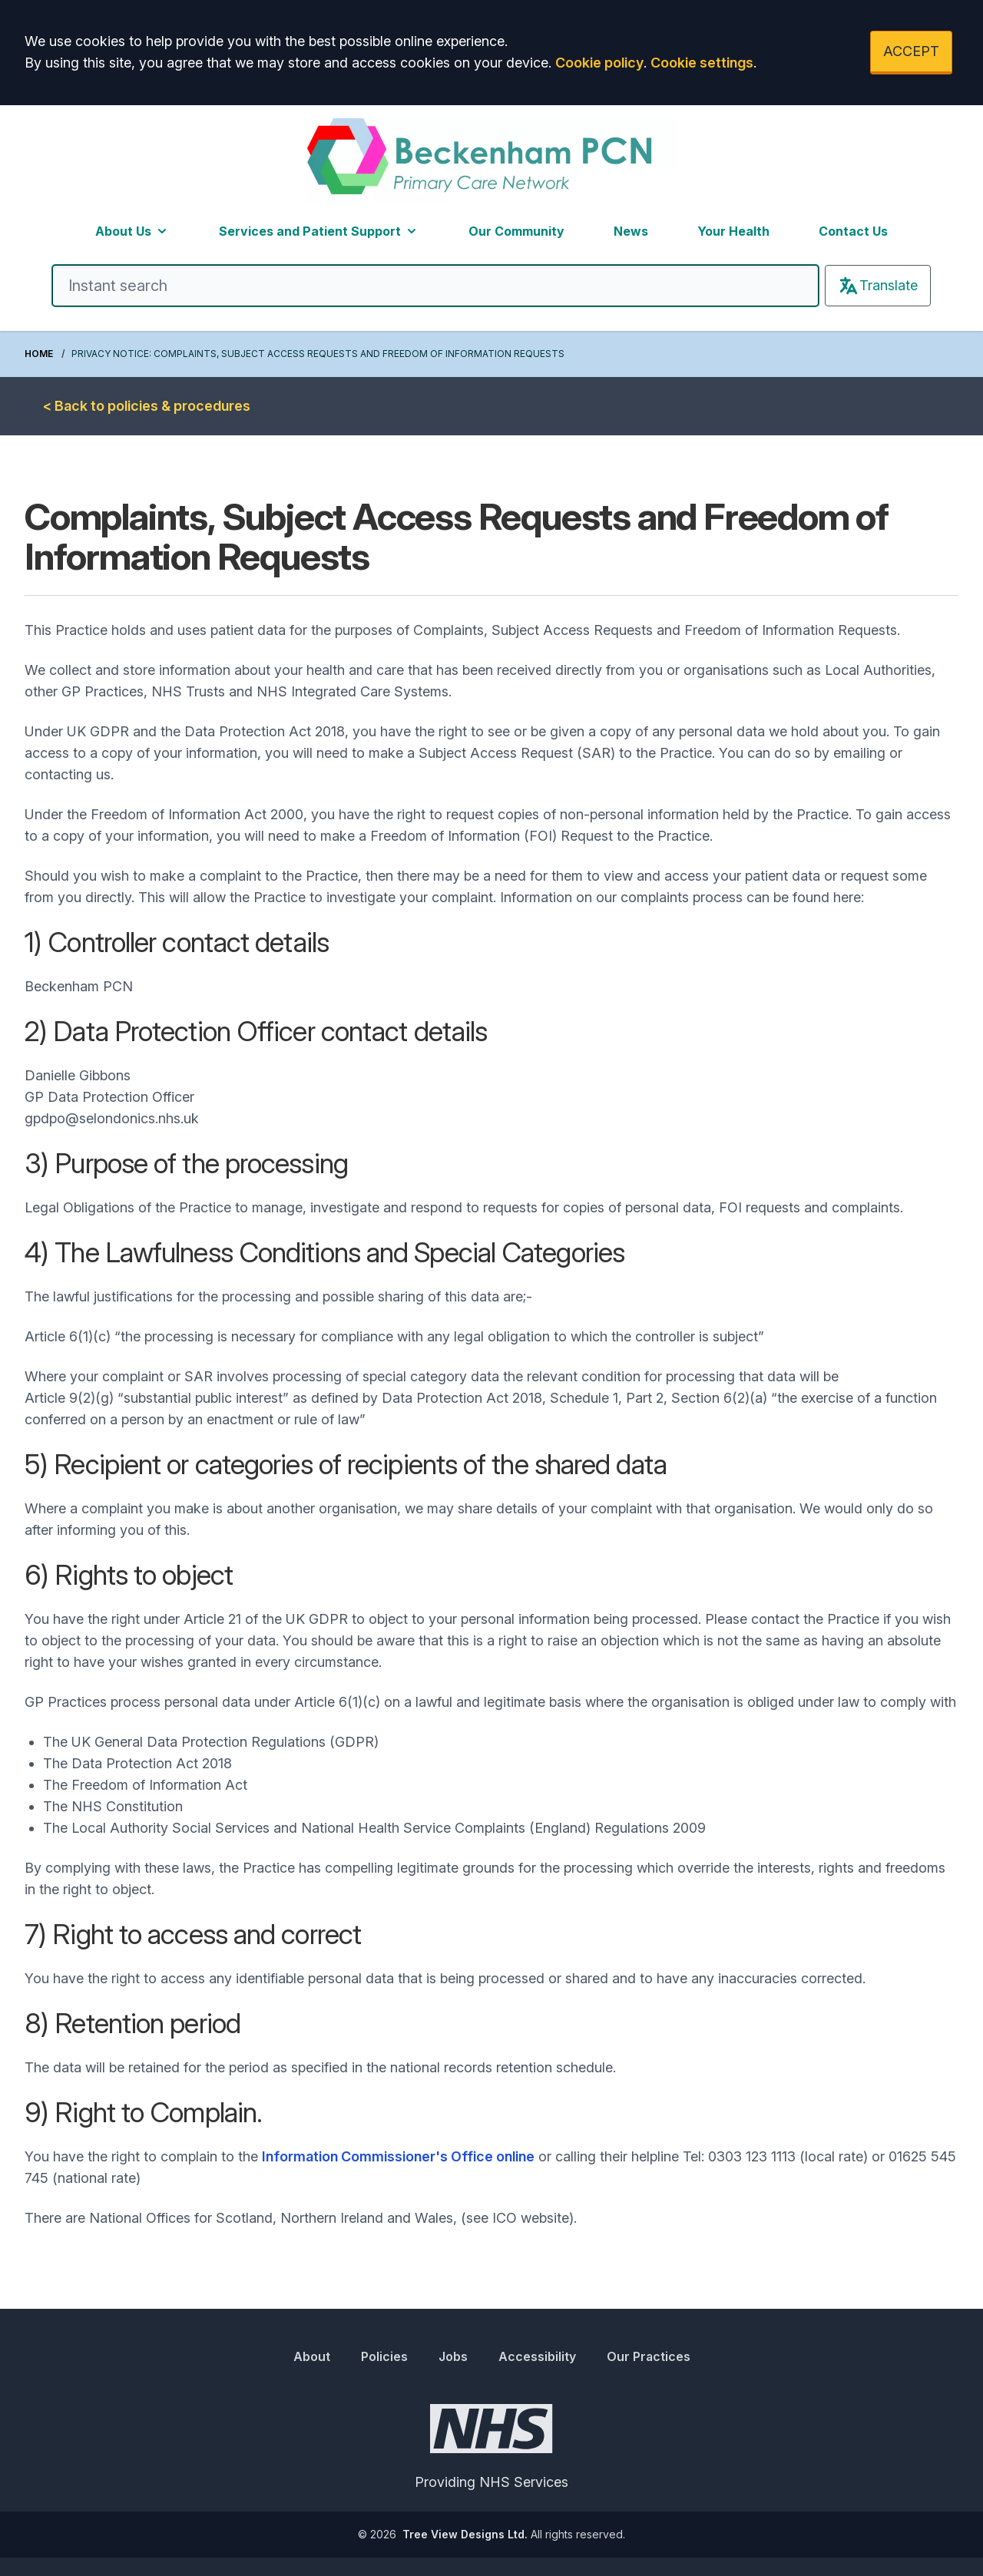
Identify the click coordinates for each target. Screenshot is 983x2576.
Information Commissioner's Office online (398, 2156)
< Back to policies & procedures (146, 406)
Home (39, 353)
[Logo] (491, 160)
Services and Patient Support (319, 231)
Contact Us (853, 231)
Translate (878, 285)
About (311, 2356)
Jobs (453, 2356)
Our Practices (648, 2356)
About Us (132, 231)
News (631, 231)
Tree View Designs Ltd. (465, 2534)
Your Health (733, 231)
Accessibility (537, 2356)
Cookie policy (599, 63)
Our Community (516, 231)
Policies (384, 2356)
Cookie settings (701, 63)
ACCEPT (911, 51)
